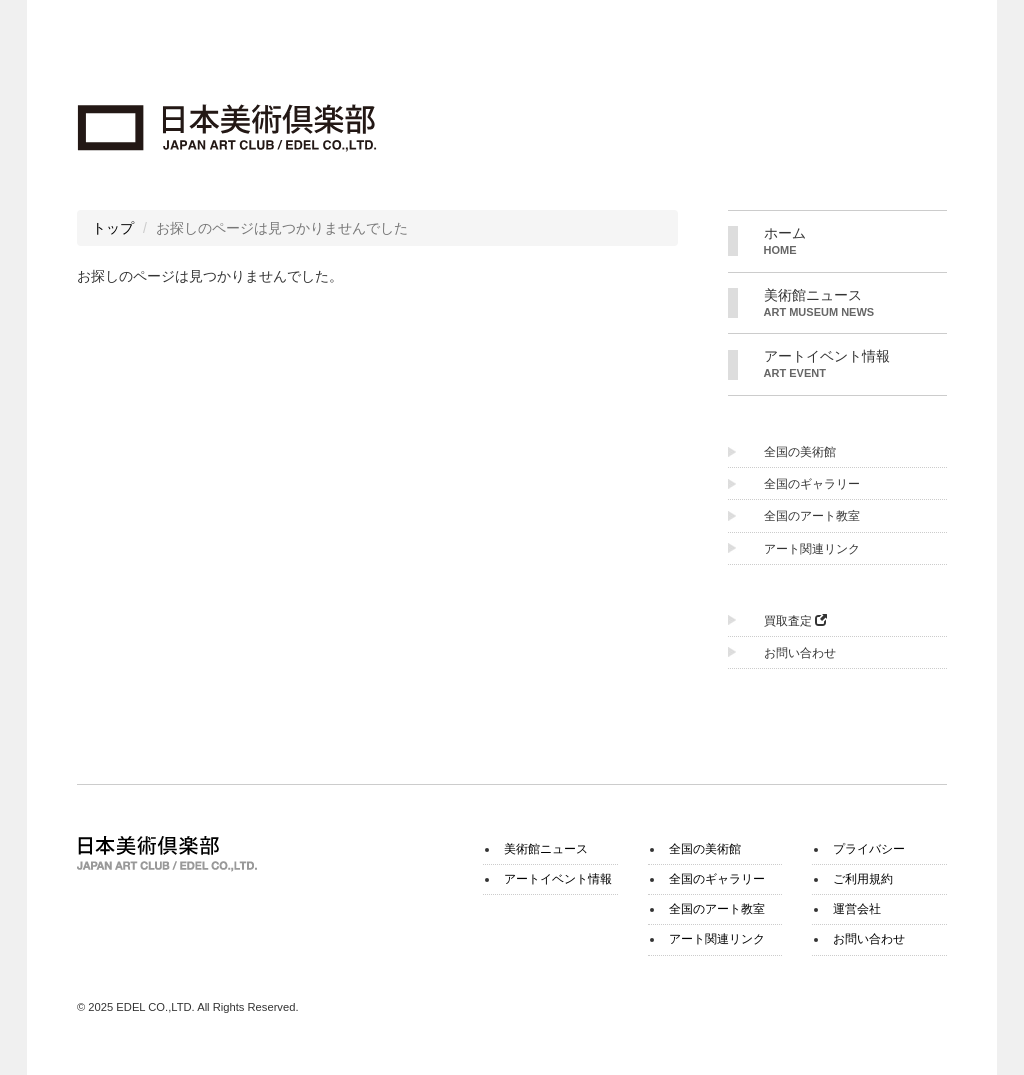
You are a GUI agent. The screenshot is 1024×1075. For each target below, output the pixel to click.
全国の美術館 (800, 452)
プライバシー (869, 849)
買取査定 (795, 621)
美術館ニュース (855, 304)
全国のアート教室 (812, 516)
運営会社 (857, 909)
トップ (113, 228)
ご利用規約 (863, 879)
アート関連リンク (812, 549)
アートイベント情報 (855, 365)
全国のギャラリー (812, 484)
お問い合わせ (800, 653)
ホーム (855, 242)
